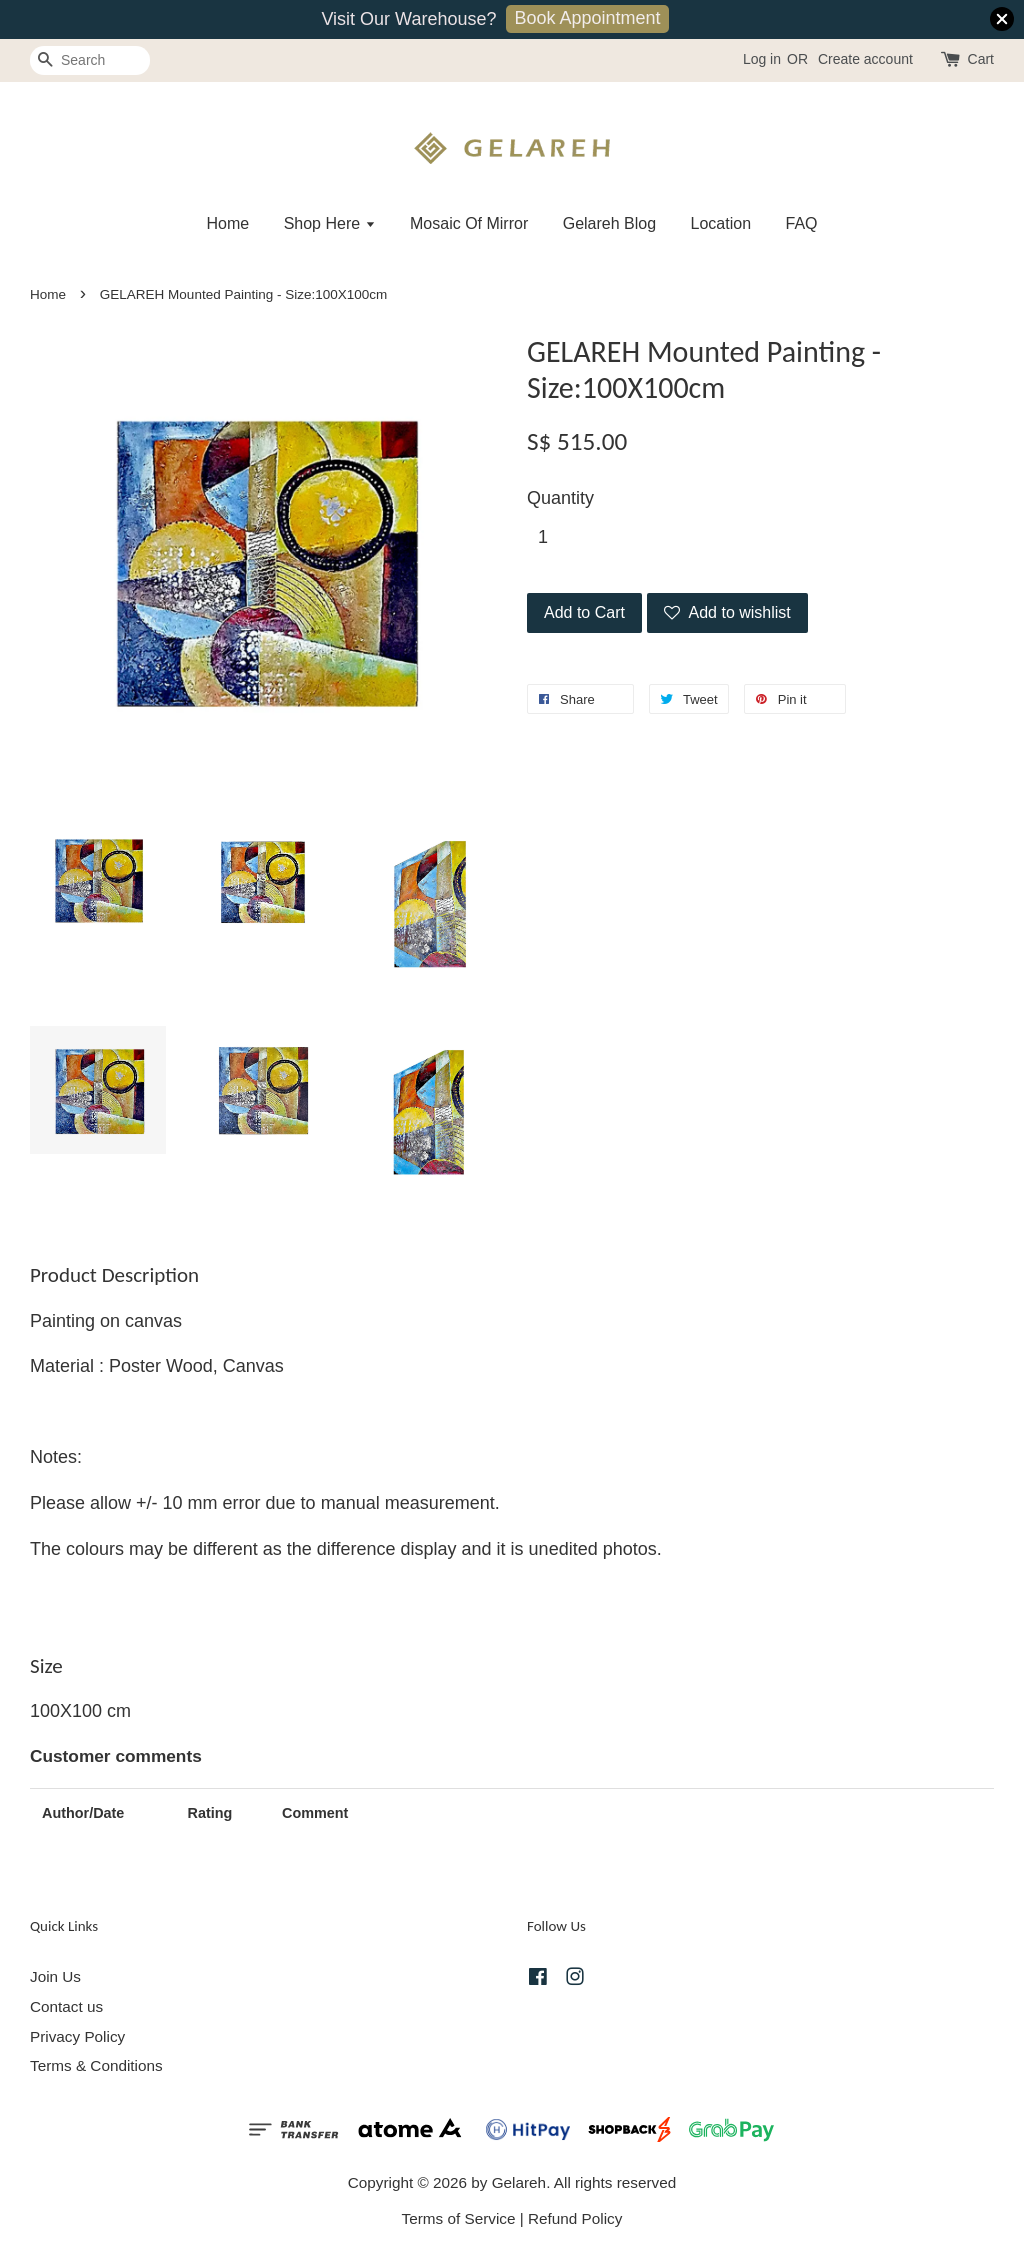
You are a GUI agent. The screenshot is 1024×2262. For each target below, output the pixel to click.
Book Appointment (587, 18)
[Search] (90, 60)
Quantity (560, 498)
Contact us (66, 2006)
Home (227, 223)
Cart (981, 59)
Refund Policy (575, 2218)
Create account (865, 59)
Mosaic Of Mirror (469, 223)
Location (721, 223)
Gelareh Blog (609, 223)
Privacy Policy (77, 2036)
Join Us (55, 1976)
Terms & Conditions (96, 2065)
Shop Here (330, 223)
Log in (762, 59)
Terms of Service (459, 2218)
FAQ (802, 223)
